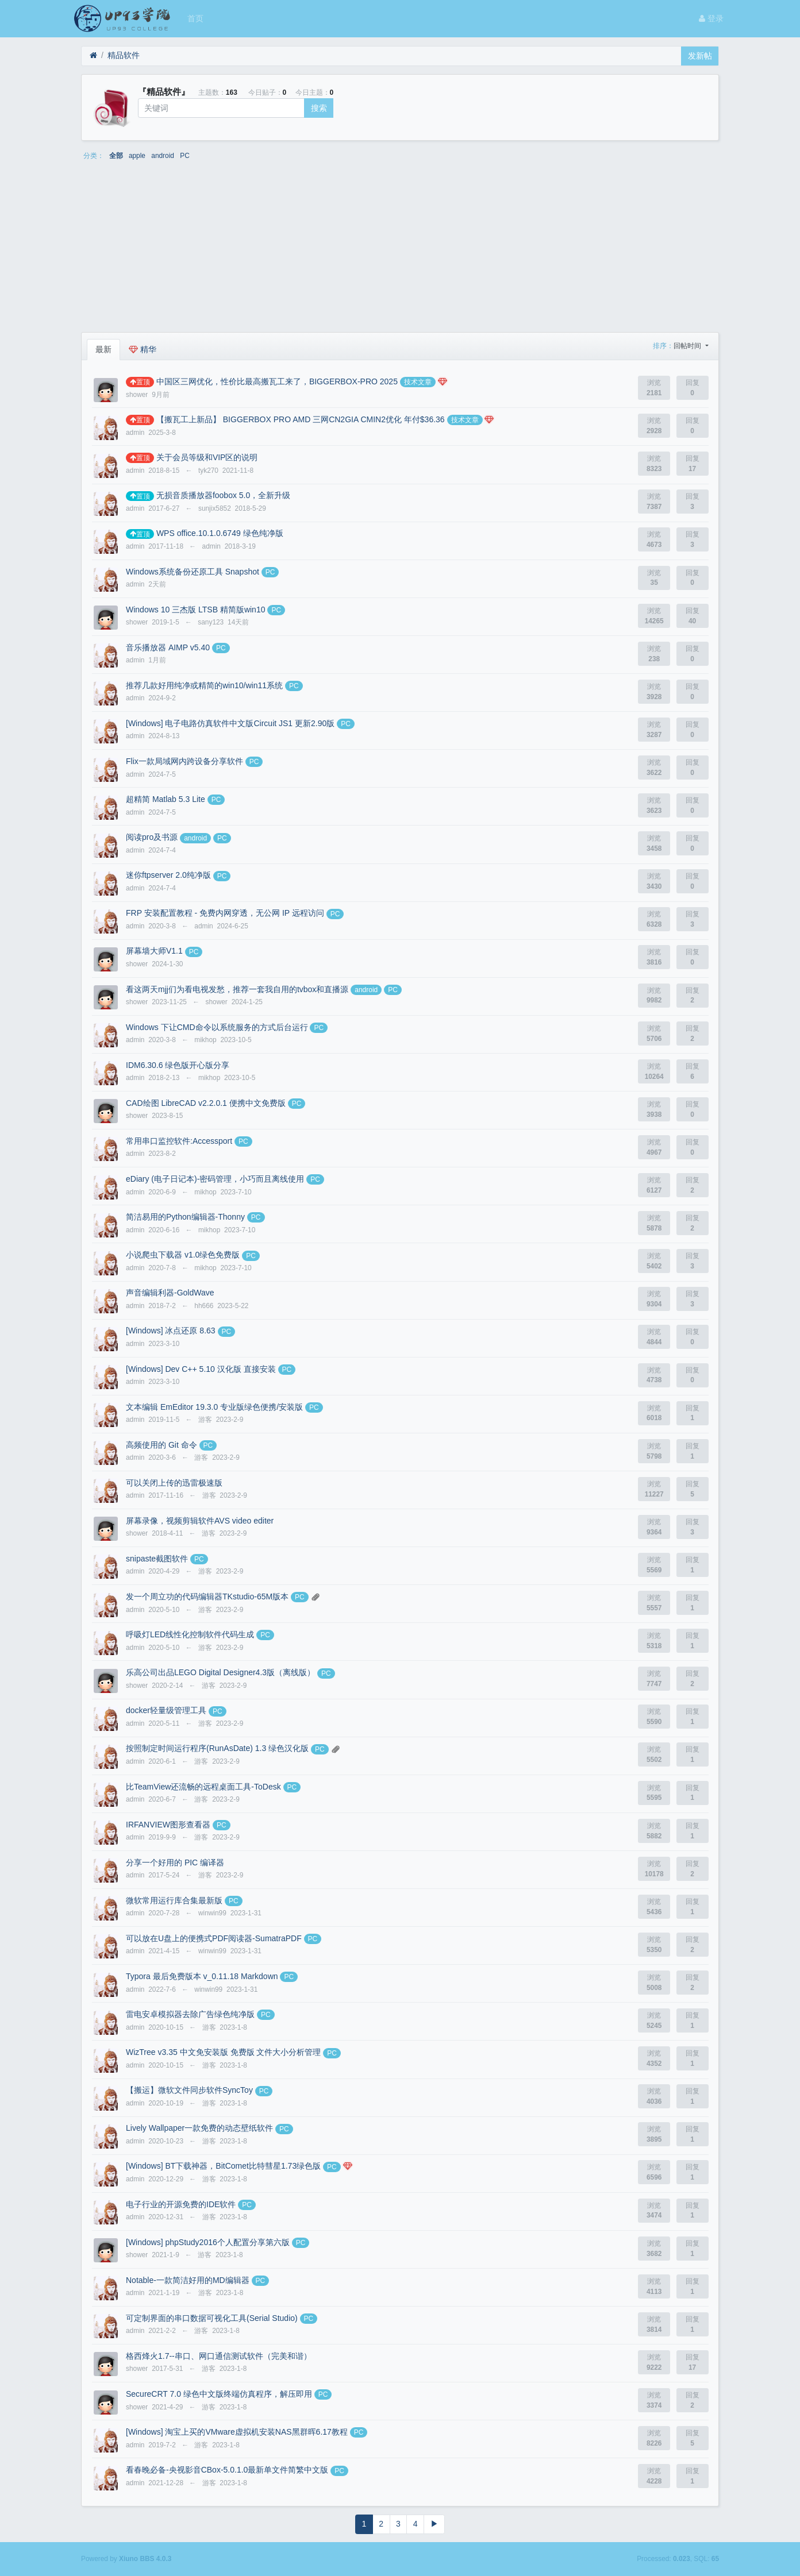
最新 (103, 349)
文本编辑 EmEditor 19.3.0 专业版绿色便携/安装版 (214, 1407)
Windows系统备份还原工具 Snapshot (192, 571)
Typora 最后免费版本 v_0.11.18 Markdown (202, 1976)
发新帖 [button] (700, 55)
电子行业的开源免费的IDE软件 (181, 2204)
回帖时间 (688, 346)
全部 (116, 156)
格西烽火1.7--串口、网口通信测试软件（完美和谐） (218, 2356)
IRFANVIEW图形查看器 (168, 1824)
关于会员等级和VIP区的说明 (207, 457)
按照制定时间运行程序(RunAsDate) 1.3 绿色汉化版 (217, 1748)
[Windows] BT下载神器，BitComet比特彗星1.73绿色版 (223, 2165)
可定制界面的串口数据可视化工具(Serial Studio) (212, 2318)
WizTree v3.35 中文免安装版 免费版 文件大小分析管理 (223, 2052)
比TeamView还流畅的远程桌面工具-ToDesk (203, 1786)
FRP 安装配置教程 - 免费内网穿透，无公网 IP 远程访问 (225, 912)
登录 (711, 18)
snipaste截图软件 (157, 1558)
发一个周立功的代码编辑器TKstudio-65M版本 (207, 1596)
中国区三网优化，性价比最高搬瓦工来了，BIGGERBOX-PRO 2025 (277, 381)
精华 (142, 349)
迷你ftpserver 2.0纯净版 (168, 875)
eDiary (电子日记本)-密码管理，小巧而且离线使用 (215, 1178)
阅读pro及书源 (152, 837)
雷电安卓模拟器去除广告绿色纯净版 (190, 2014)
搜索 (319, 108)
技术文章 (418, 382)
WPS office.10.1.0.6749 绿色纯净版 (219, 533)
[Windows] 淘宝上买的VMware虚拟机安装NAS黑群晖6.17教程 (237, 2431)
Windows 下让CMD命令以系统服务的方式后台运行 (217, 1027)
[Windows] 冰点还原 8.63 (171, 1330)
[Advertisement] (400, 249)
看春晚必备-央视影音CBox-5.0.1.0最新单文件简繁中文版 (227, 2469)
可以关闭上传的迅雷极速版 (174, 1482)
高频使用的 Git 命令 (161, 1444)
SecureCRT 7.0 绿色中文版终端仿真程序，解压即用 (219, 2393)
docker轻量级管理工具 (166, 1710)
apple (137, 156)
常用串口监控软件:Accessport (179, 1141)
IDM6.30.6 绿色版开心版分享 (177, 1065)
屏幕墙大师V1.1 (154, 950)
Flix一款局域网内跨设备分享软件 (184, 761)
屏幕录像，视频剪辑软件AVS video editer (200, 1520)
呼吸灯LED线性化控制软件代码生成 (190, 1634)
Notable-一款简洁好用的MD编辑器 (187, 2280)
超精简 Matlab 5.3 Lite (165, 799)
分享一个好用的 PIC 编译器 (175, 1862)
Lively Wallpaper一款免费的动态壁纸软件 (199, 2127)
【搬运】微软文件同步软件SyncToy (189, 2090)
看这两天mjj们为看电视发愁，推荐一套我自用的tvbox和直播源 (237, 989)
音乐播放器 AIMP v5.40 (168, 647)
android (162, 156)
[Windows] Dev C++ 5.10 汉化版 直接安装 (201, 1369)
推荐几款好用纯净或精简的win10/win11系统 (204, 685)
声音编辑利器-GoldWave (170, 1292)
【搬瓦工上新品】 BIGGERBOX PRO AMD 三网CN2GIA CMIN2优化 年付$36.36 (300, 419)
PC (185, 156)
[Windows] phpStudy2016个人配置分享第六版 (208, 2242)
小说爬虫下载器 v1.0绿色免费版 (183, 1254)
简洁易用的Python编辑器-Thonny (185, 1216)
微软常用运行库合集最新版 (174, 1900)
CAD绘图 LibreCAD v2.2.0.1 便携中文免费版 (206, 1103)
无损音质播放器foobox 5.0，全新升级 (223, 495)
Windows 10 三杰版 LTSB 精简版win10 (195, 609)
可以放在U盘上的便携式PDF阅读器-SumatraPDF (214, 1938)
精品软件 (123, 55)
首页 (195, 18)
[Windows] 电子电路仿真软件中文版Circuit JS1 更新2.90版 (230, 723)
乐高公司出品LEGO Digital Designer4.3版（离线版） (220, 1672)
